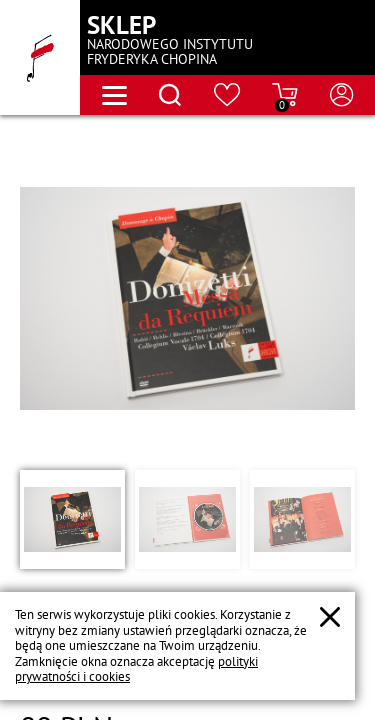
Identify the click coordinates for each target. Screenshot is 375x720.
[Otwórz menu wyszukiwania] (170, 95)
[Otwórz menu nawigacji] (114, 95)
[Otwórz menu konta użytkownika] (342, 95)
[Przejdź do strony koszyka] (285, 95)
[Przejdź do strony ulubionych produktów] (227, 95)
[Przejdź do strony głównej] (40, 57)
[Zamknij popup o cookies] (330, 617)
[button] (72, 519)
